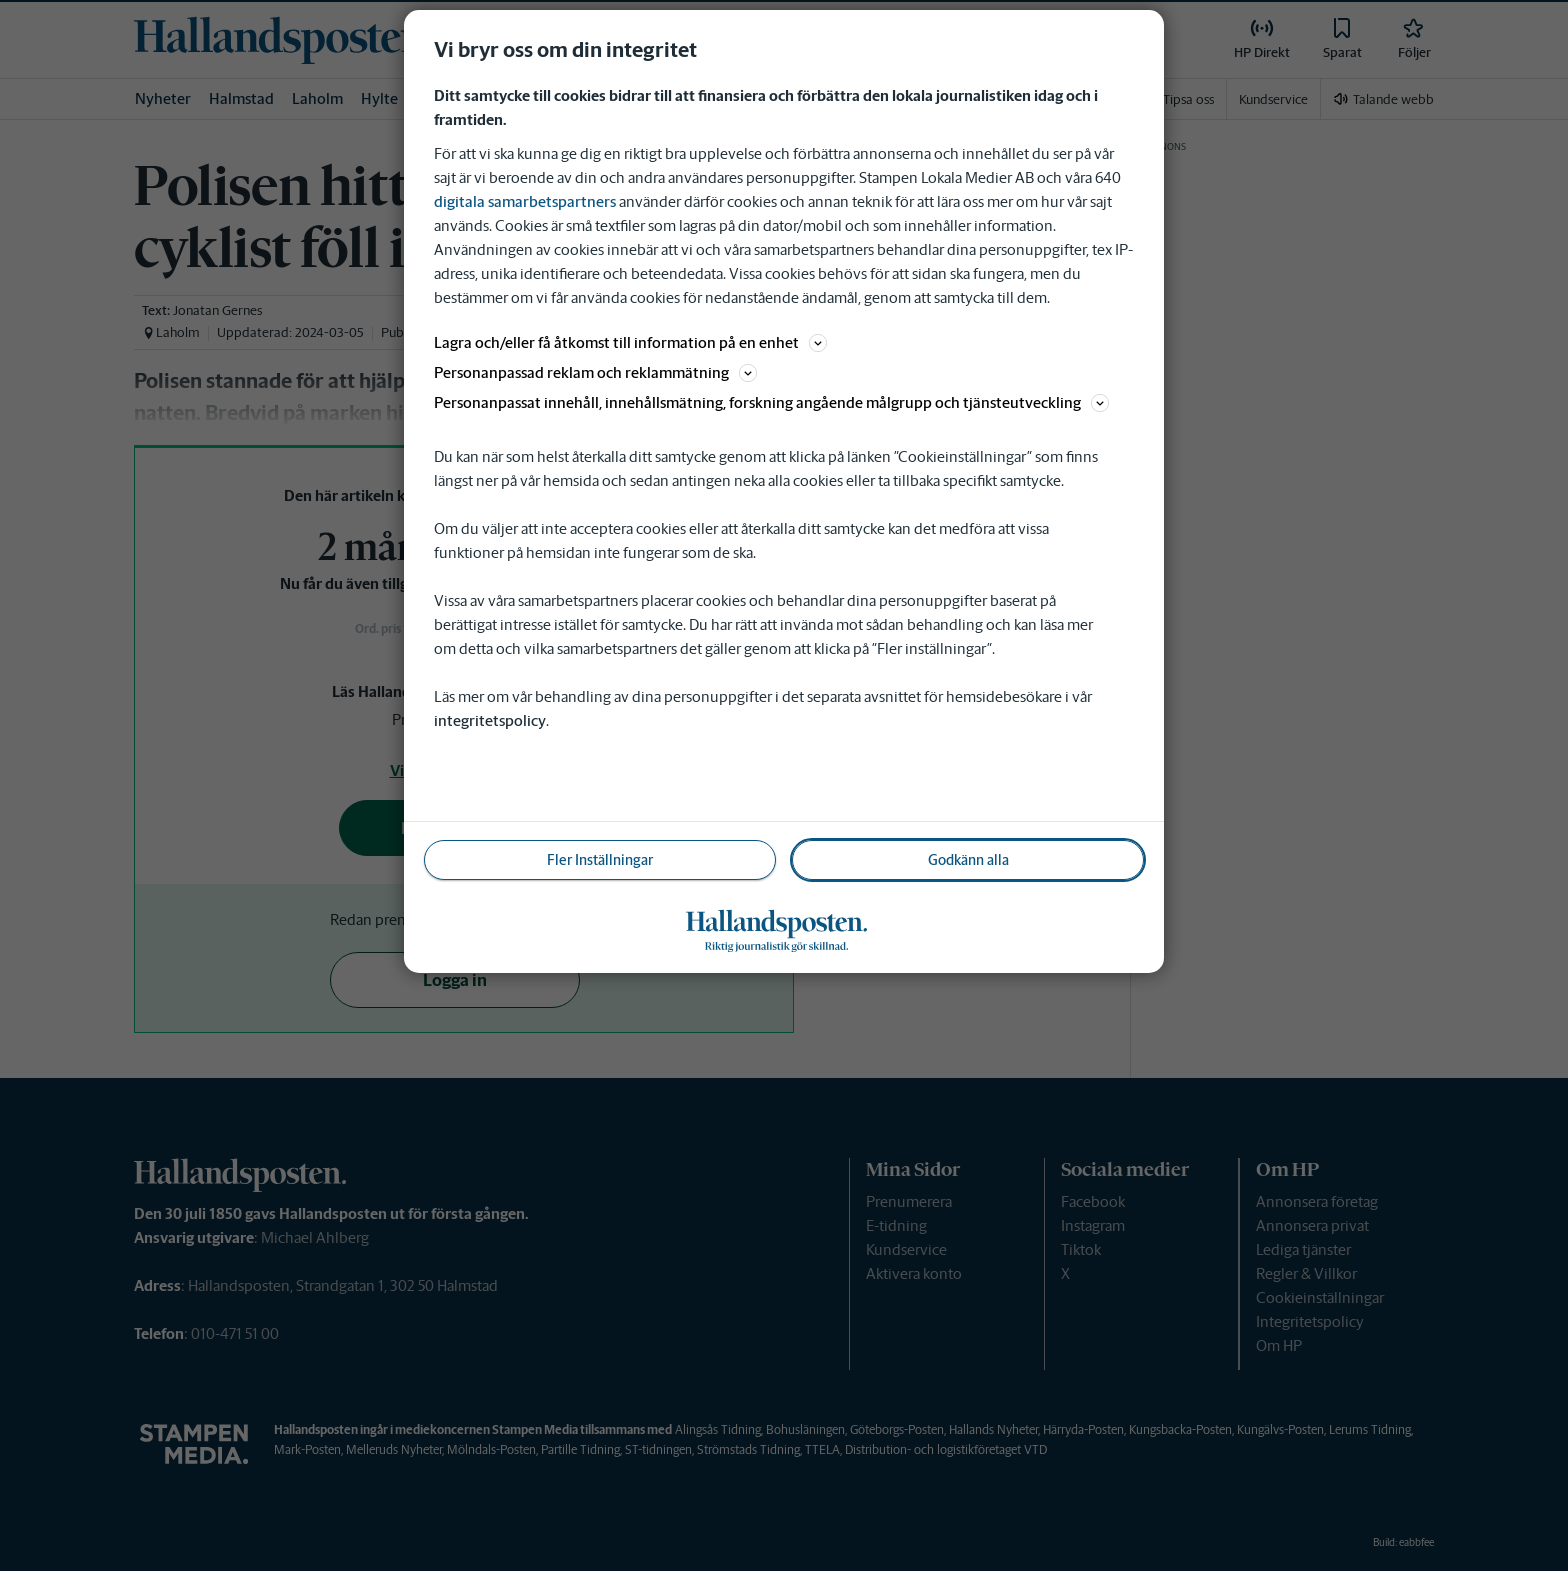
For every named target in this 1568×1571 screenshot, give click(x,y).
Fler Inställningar (600, 860)
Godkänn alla (968, 860)
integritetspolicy (490, 720)
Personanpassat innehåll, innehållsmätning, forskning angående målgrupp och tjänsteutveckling (771, 402)
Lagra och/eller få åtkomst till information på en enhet (630, 342)
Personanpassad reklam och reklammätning (595, 372)
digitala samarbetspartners (525, 201)
